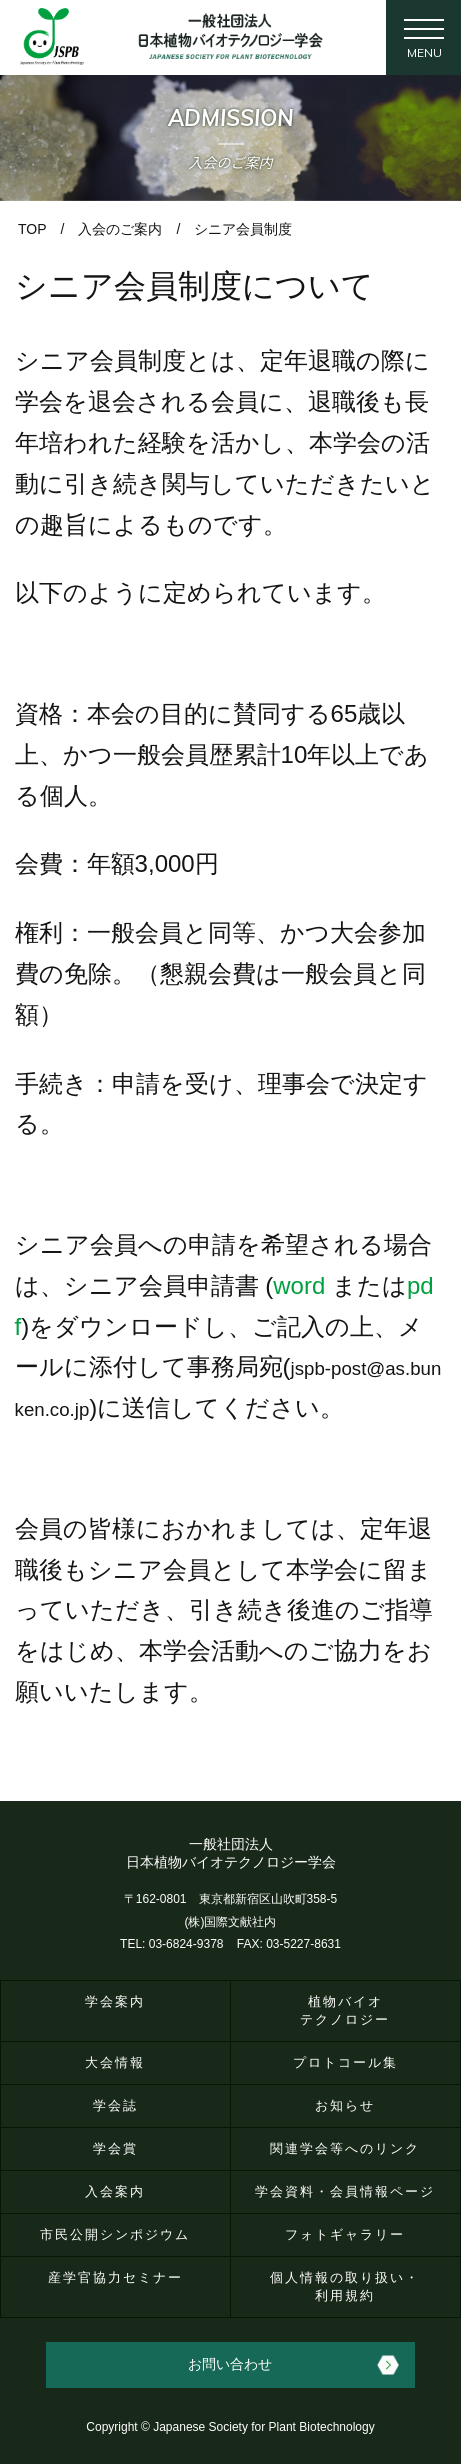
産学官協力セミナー (115, 2277)
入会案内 (115, 2191)
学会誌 (115, 2105)
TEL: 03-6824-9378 (171, 1944)
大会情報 (115, 2062)
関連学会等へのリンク (345, 2148)
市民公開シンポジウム (115, 2234)
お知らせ (345, 2105)
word (299, 1285)
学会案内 (115, 2001)
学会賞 (115, 2148)
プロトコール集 (345, 2062)
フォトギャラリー (345, 2234)
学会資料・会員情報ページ (345, 2191)
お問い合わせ (230, 2364)
